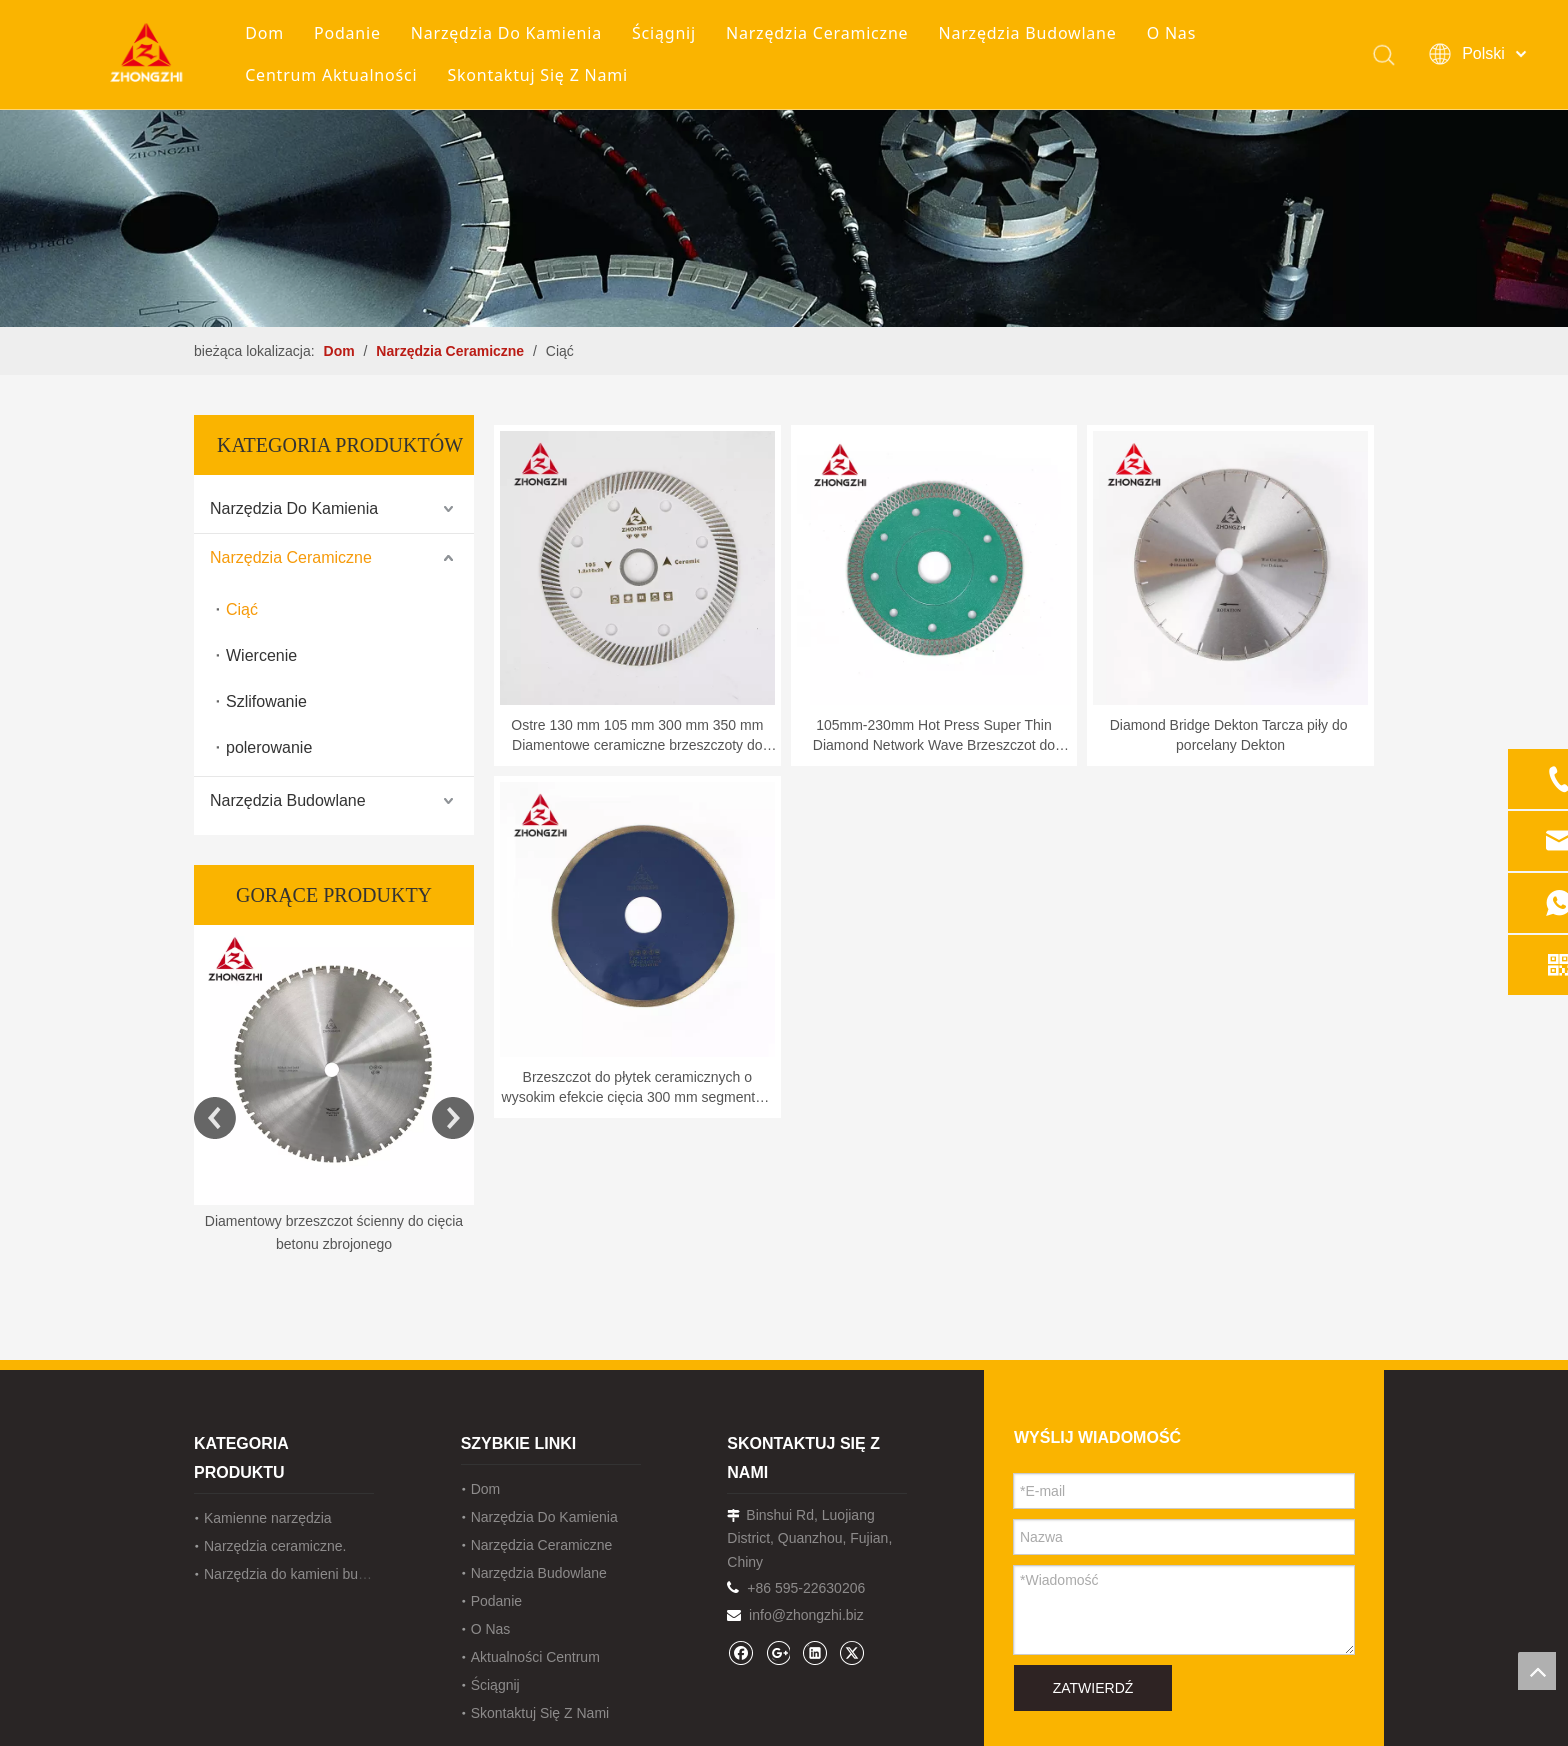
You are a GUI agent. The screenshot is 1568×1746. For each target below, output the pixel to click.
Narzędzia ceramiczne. (275, 1546)
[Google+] (777, 1652)
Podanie (352, 34)
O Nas (1176, 34)
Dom (269, 34)
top (1537, 1671)
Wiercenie (261, 655)
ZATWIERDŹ (1093, 1688)
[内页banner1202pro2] (784, 163)
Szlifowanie (266, 701)
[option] (334, 1091)
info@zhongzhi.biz (806, 1615)
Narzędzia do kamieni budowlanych (314, 1574)
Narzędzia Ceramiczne (822, 34)
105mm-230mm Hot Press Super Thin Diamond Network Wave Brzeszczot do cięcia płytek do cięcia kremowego (934, 736)
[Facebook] (740, 1652)
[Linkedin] (814, 1652)
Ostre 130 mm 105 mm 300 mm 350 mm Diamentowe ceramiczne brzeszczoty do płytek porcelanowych (637, 736)
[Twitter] (851, 1652)
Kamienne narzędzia (268, 1518)
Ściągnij (669, 34)
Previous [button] (215, 1118)
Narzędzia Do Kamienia (511, 34)
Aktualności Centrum (535, 1657)
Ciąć (242, 609)
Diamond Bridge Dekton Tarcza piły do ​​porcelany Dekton (1231, 735)
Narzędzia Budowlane (1032, 34)
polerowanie (269, 747)
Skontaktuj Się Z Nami (542, 76)
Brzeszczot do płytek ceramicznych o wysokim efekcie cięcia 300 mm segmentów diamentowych (638, 1088)
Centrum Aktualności (336, 76)
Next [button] (453, 1118)
